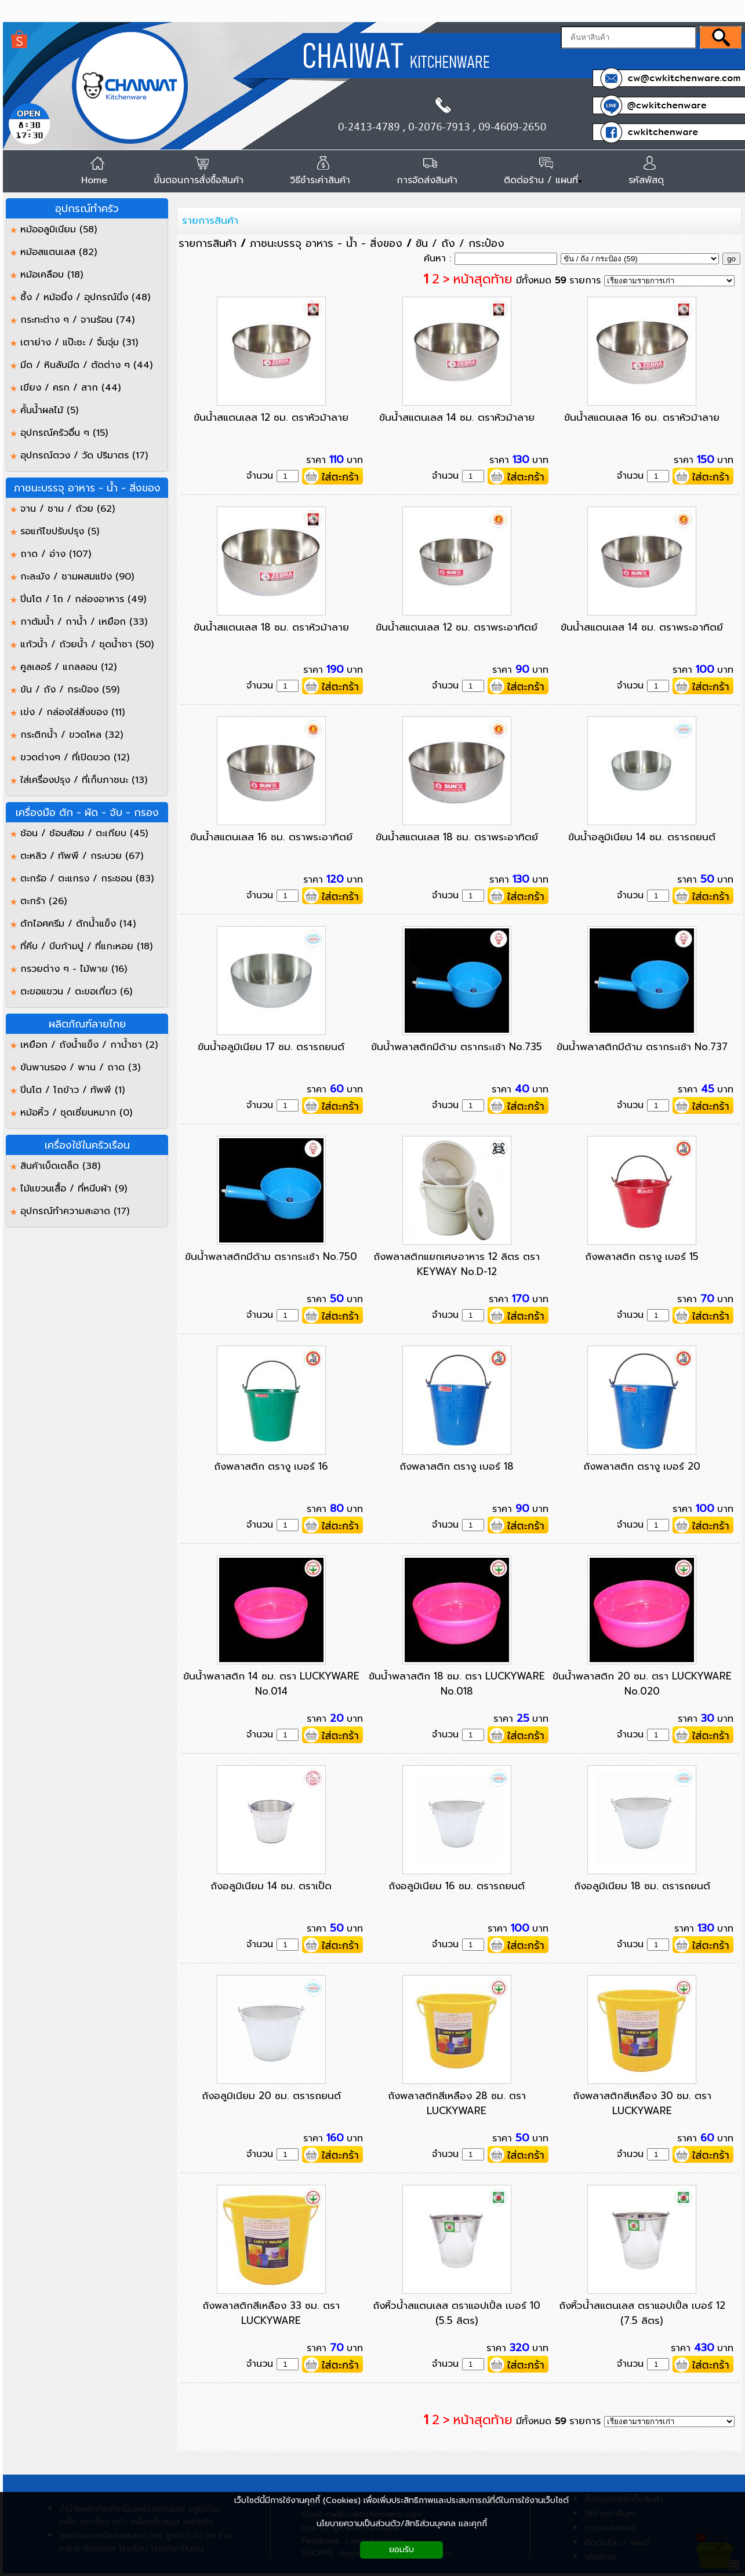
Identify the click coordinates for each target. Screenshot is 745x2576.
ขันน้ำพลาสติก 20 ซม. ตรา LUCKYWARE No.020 (642, 1683)
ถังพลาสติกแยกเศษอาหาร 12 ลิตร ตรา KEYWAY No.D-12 (456, 1264)
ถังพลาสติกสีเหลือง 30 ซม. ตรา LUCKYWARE (642, 2103)
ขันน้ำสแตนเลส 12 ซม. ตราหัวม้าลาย (271, 417)
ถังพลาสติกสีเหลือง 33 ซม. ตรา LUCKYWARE (271, 2313)
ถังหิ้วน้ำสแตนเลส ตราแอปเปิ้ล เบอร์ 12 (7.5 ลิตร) (642, 2313)
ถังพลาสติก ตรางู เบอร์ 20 (641, 1466)
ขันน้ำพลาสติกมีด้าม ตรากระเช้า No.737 (642, 1046)
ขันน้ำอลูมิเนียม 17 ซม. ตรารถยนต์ (271, 1046)
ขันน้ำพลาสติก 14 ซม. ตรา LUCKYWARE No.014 (271, 1683)
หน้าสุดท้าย (483, 279)
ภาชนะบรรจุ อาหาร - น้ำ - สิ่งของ (326, 243)
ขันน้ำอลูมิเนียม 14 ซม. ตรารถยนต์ (641, 836)
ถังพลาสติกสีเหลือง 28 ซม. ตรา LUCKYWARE (457, 2103)
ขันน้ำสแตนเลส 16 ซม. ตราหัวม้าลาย (641, 417)
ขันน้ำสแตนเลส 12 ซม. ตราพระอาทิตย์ (456, 627)
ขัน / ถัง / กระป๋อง (460, 243)
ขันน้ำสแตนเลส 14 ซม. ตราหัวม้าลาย (457, 417)
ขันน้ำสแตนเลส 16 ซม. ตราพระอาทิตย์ (271, 836)
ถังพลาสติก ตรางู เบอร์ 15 (642, 1256)
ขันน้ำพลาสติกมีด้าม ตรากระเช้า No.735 (456, 1046)
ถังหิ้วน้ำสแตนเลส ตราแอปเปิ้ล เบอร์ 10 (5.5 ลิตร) (456, 2313)
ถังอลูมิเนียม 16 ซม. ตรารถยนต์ (456, 1885)
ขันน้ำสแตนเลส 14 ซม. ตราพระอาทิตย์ (642, 627)
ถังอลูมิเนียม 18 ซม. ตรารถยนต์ (642, 1885)
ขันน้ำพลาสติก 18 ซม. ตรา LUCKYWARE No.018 (457, 1683)
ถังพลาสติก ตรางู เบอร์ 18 (456, 1466)
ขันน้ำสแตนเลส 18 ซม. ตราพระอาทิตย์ (457, 836)
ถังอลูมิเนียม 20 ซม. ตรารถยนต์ (271, 2095)
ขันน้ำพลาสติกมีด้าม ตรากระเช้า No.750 (271, 1256)
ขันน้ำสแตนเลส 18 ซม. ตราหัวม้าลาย (271, 627)
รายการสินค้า (210, 220)
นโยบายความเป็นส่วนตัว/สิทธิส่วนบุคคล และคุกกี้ (402, 2523)
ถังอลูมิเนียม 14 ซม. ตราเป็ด (271, 1885)
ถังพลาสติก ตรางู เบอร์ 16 (271, 1466)
